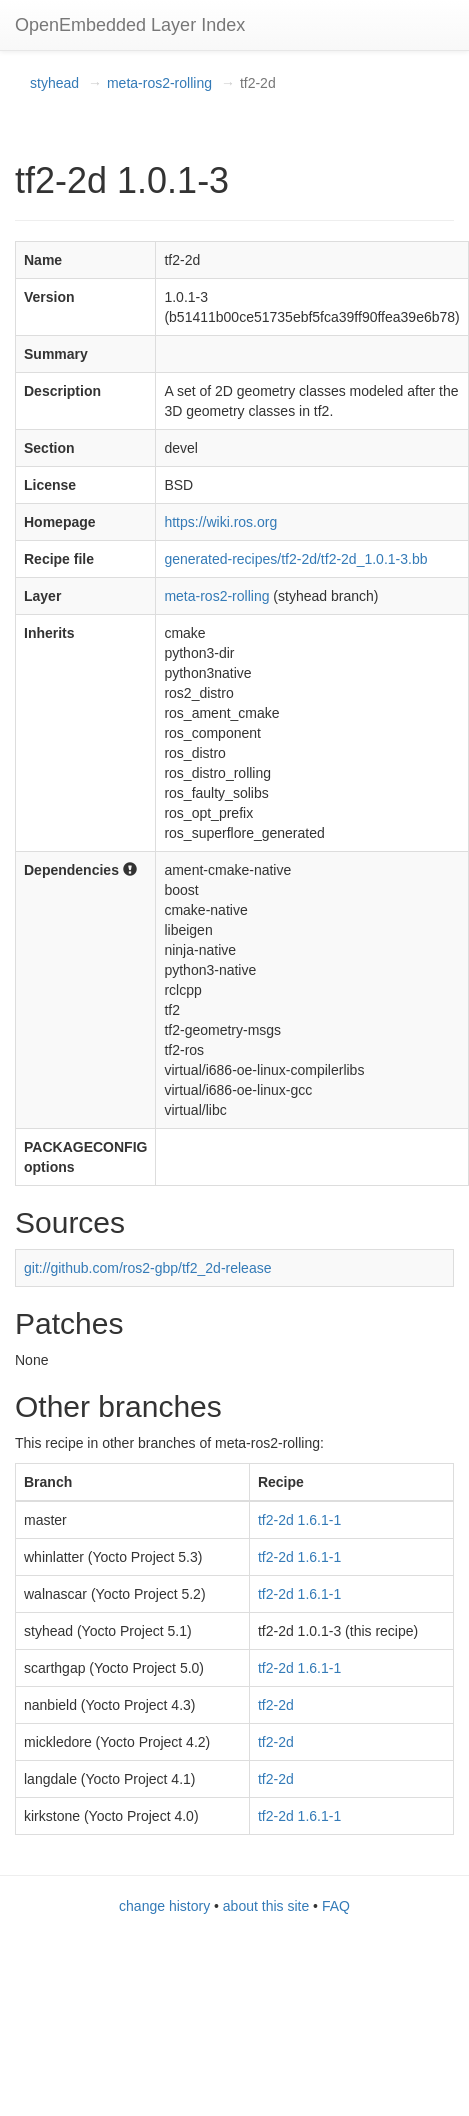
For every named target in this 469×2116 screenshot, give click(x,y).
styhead (54, 83)
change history (164, 1906)
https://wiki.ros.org (220, 522)
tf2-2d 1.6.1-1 (299, 1520)
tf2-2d (276, 1705)
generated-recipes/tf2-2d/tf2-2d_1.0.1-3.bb (295, 559)
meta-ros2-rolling (159, 83)
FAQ (336, 1906)
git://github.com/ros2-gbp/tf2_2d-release (147, 1268)
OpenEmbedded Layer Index (130, 25)
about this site (266, 1906)
